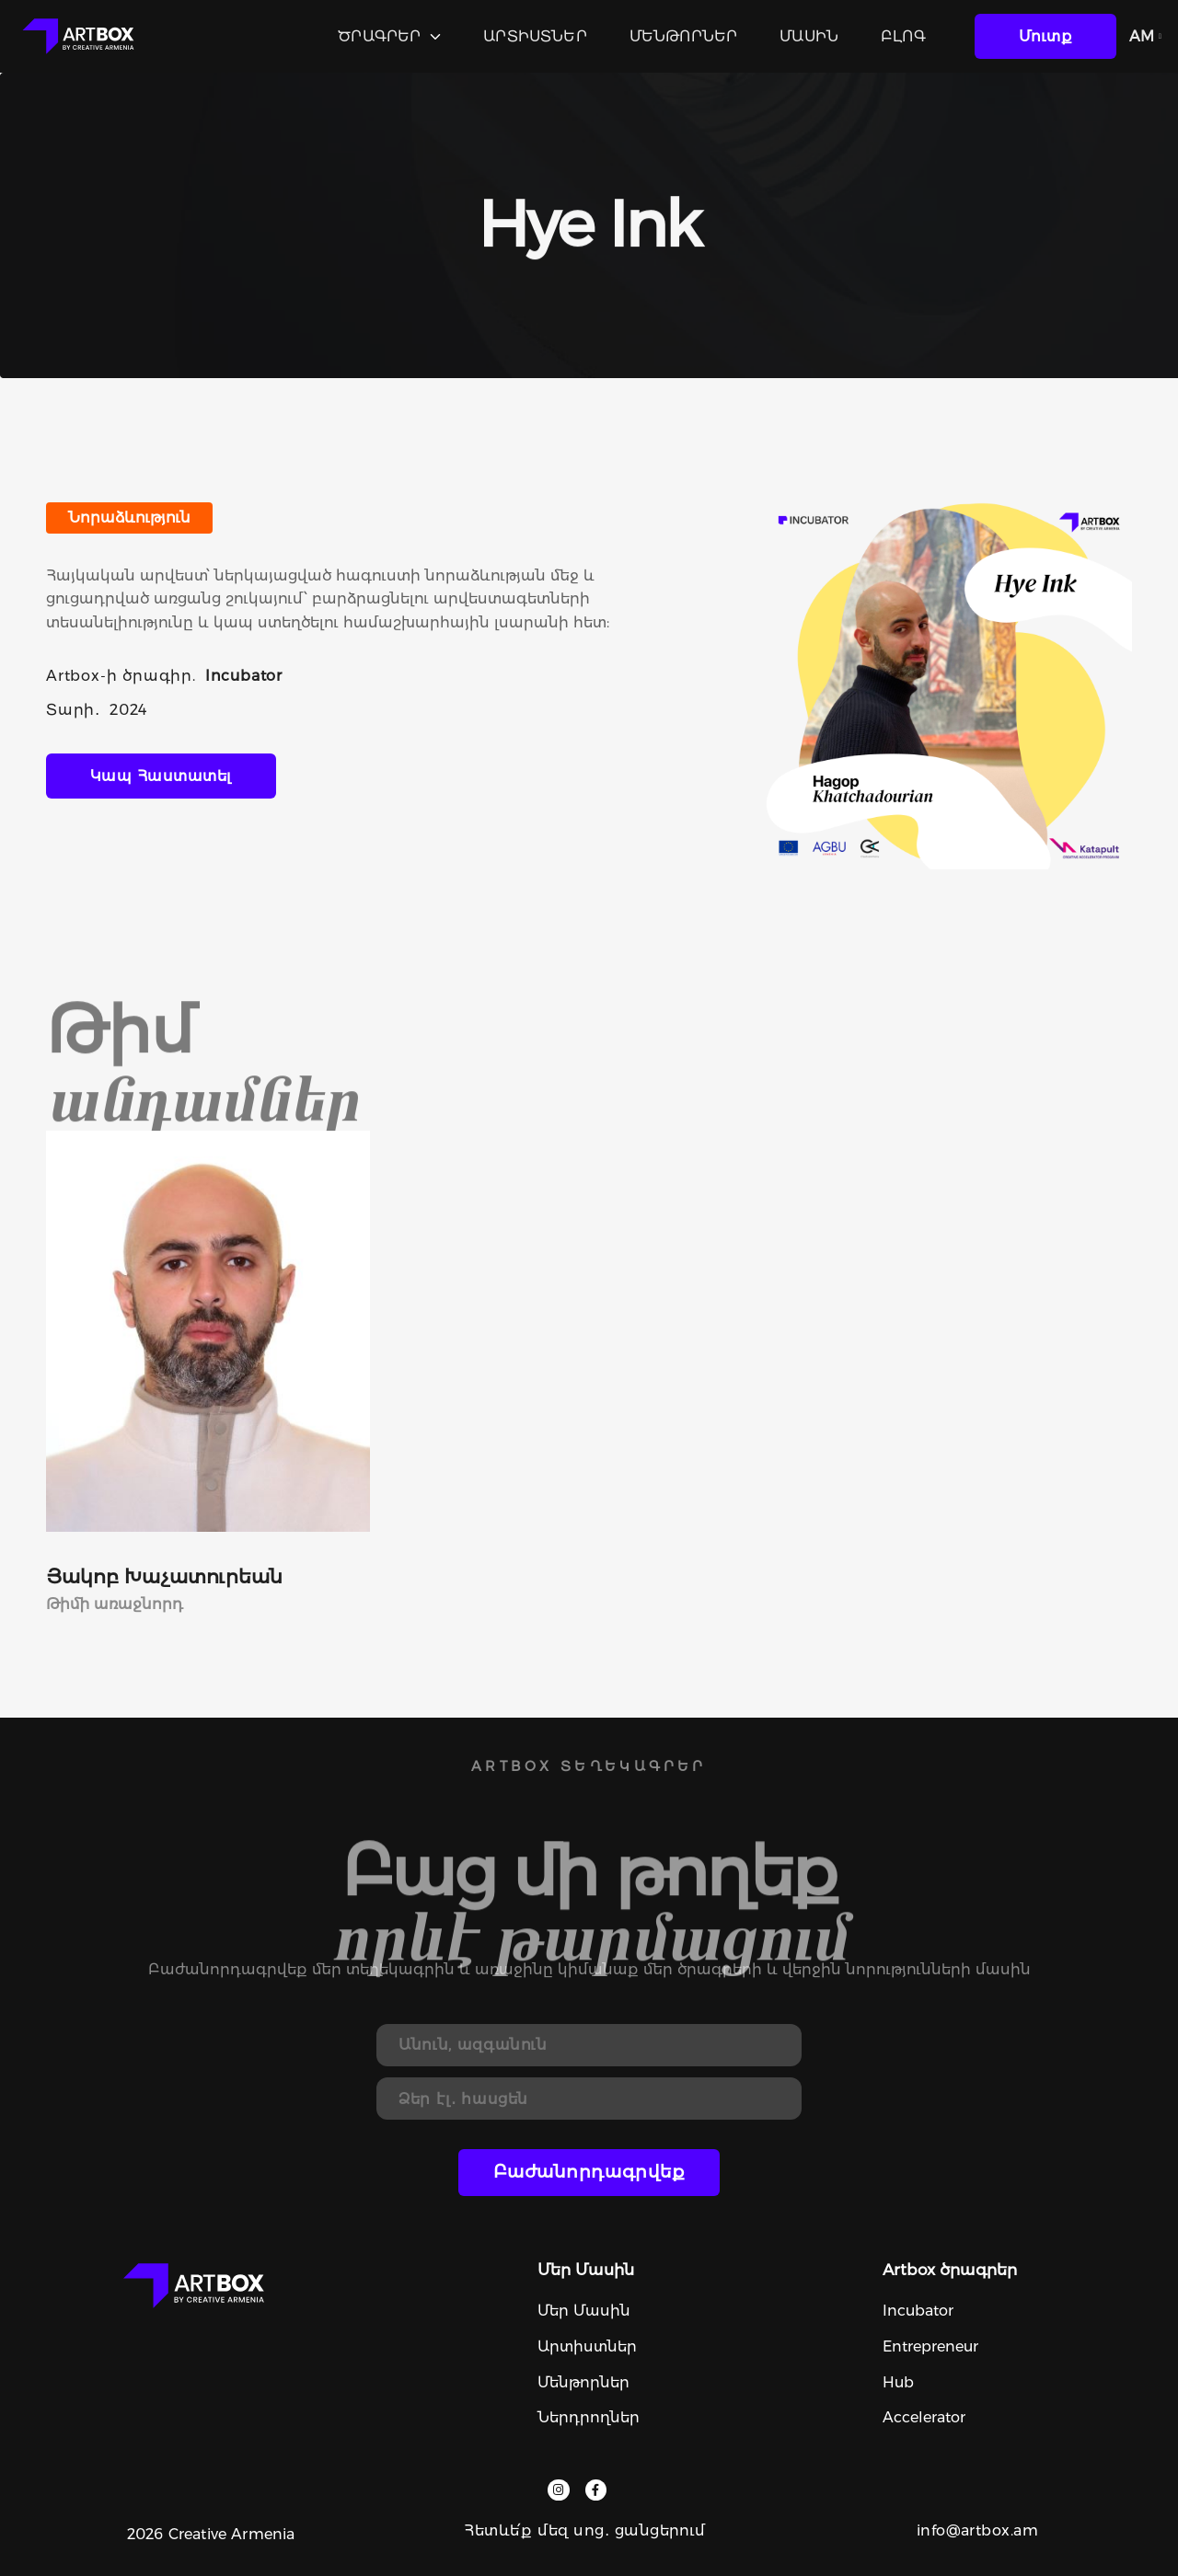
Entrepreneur (930, 2346)
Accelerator (924, 2417)
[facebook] (595, 2490)
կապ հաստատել (161, 776)
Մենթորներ (683, 36)
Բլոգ (903, 36)
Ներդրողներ (588, 2417)
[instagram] (558, 2490)
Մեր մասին (583, 2310)
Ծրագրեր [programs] (389, 36)
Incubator (918, 2310)
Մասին (809, 36)
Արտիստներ (534, 36)
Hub (898, 2382)
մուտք (1045, 36)
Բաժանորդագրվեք (589, 2171)
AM (1145, 36)
